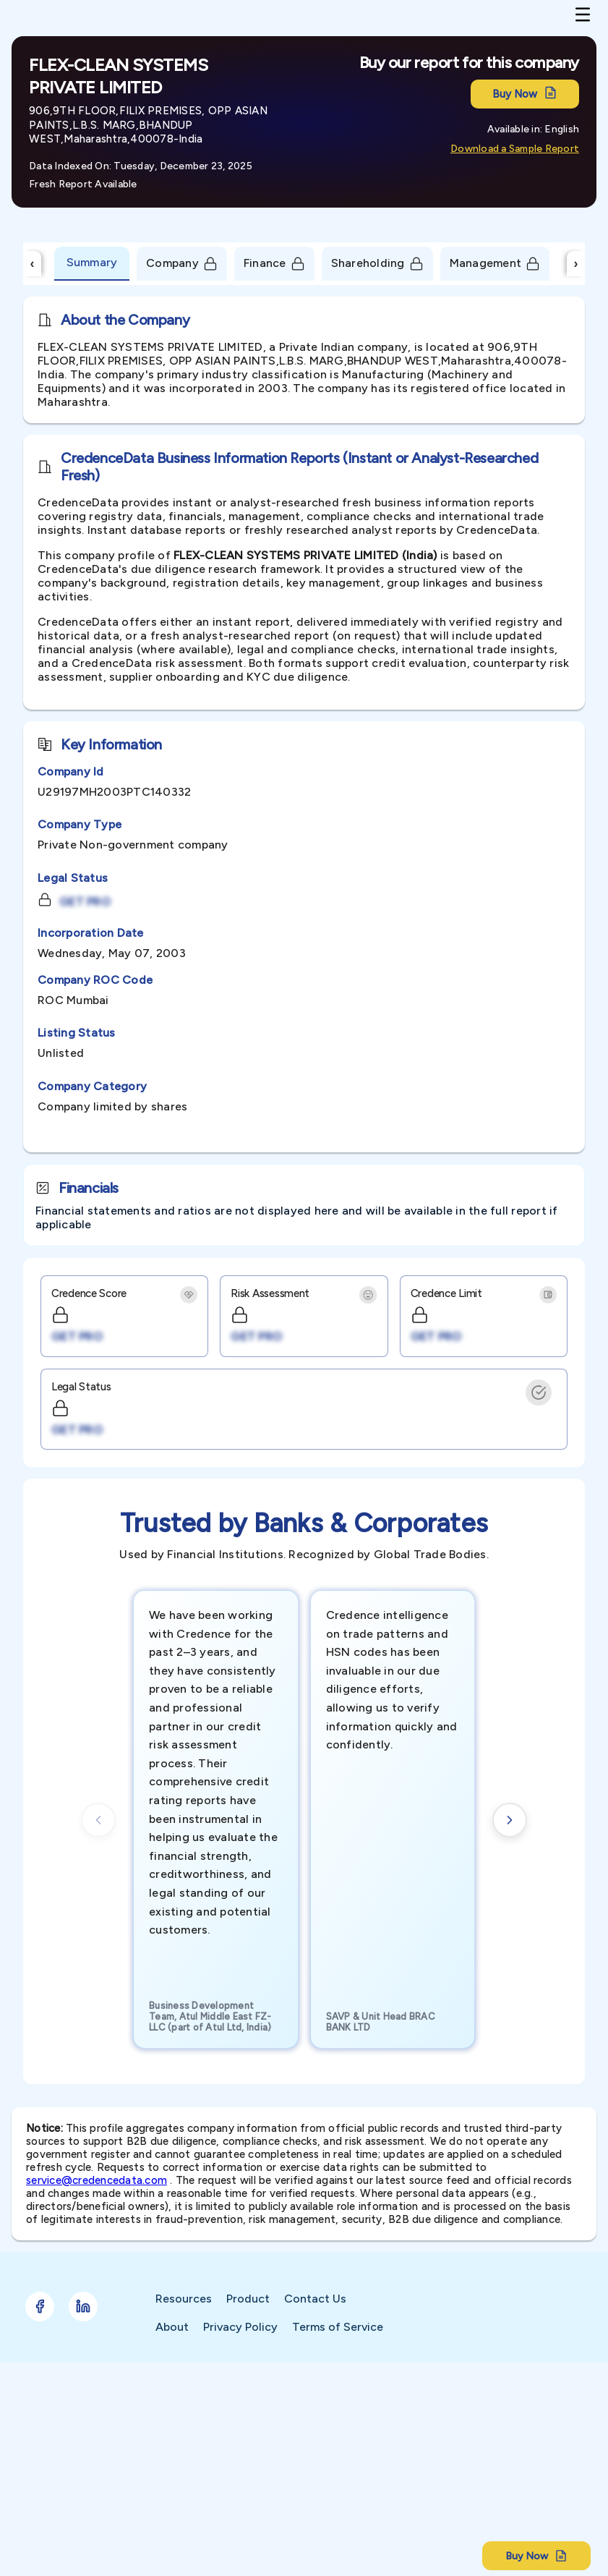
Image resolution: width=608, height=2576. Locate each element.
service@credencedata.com (96, 2180)
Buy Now (525, 94)
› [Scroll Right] (576, 263)
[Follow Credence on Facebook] (39, 2306)
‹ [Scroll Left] (32, 263)
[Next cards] (509, 1820)
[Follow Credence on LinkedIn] (83, 2306)
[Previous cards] (98, 1820)
